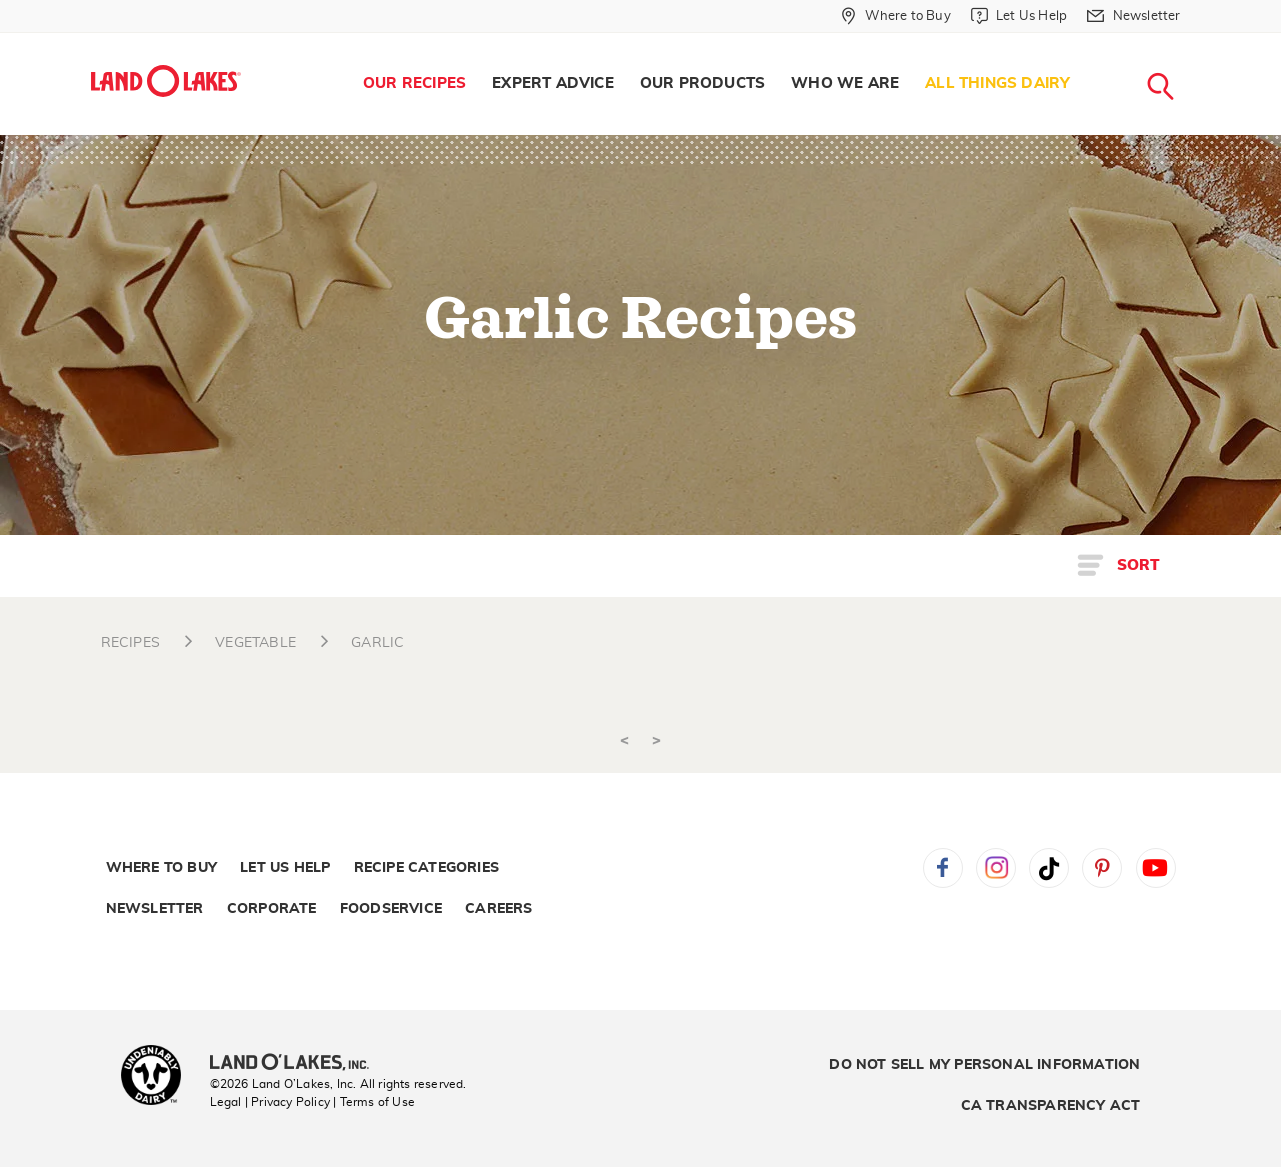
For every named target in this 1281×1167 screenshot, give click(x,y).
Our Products (702, 83)
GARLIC (377, 643)
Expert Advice (553, 83)
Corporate (272, 909)
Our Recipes (414, 83)
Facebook (943, 868)
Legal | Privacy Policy (270, 1102)
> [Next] (656, 740)
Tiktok (1049, 868)
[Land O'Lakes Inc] (297, 1064)
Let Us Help (285, 868)
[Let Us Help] (1019, 16)
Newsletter (155, 909)
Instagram (996, 868)
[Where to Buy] (895, 16)
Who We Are (845, 83)
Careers (498, 909)
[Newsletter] (1133, 16)
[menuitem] (414, 84)
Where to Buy (161, 868)
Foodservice (391, 909)
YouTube (1156, 868)
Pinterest (1102, 868)
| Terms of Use (374, 1102)
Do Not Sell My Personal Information (984, 1065)
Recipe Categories (426, 868)
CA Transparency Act (1051, 1106)
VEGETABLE (255, 643)
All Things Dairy (997, 83)
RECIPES (130, 643)
